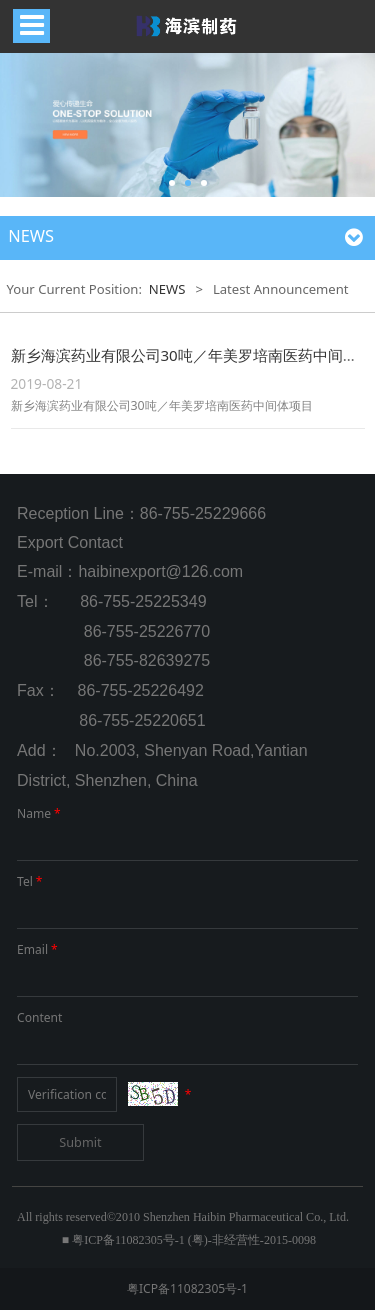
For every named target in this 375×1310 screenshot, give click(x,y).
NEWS (167, 289)
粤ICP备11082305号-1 (187, 1288)
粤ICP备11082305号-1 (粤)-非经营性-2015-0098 (194, 1240)
